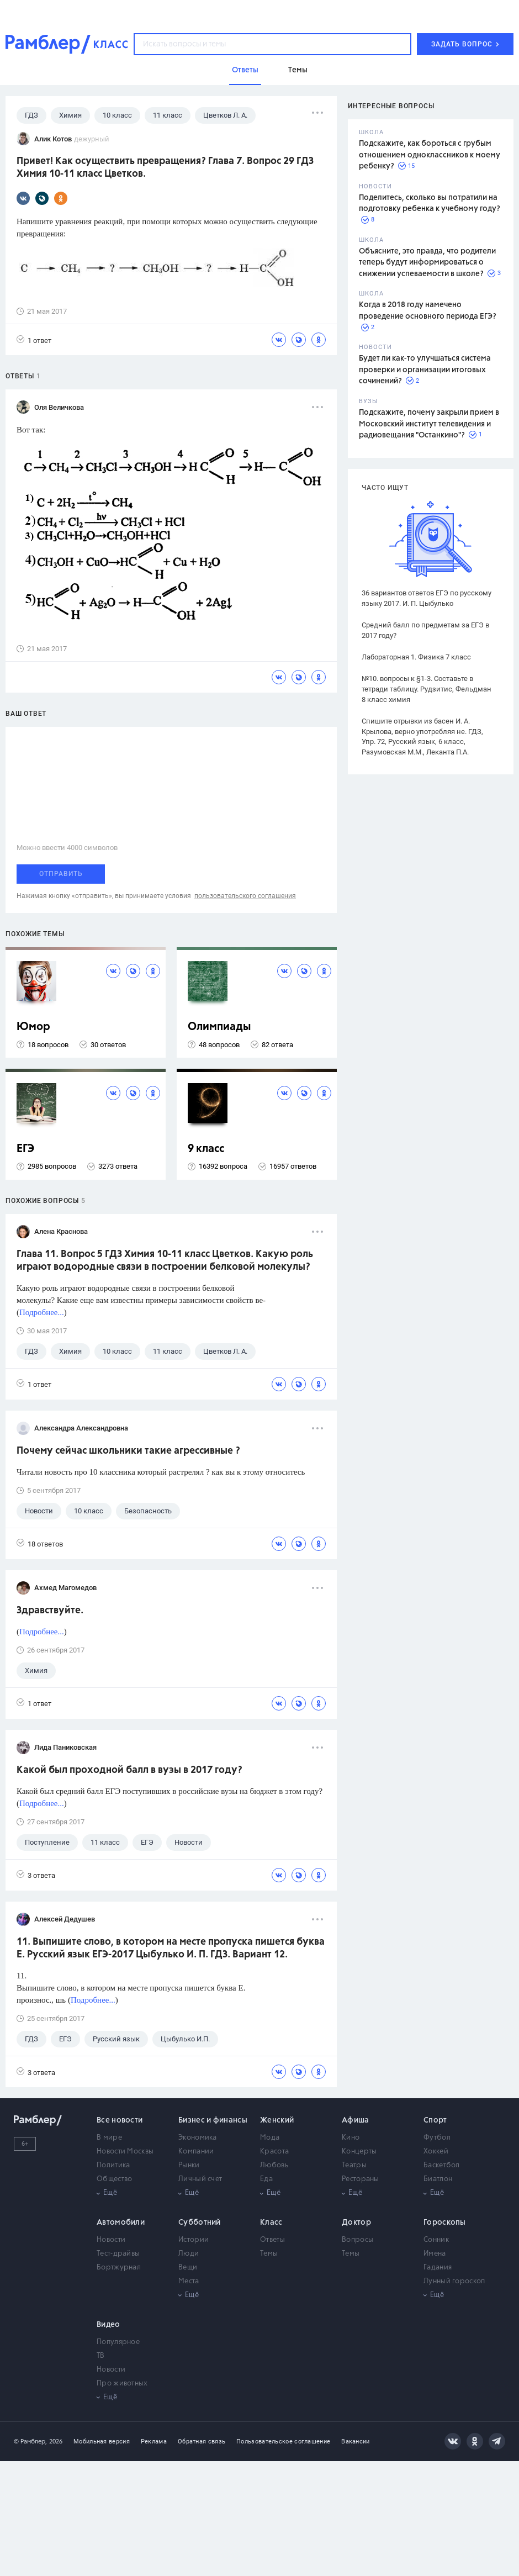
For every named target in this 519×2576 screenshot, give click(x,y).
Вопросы (357, 2240)
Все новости (119, 2120)
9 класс (206, 1149)
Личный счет (200, 2179)
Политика (113, 2165)
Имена (434, 2253)
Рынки (189, 2165)
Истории (193, 2240)
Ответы (272, 2240)
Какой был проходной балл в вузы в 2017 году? (129, 1770)
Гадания (437, 2267)
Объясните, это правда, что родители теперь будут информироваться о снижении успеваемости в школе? (427, 262)
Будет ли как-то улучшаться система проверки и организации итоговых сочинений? (425, 370)
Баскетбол (441, 2165)
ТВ (101, 2355)
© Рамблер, (30, 2441)
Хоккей (435, 2151)
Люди (188, 2253)
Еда (266, 2179)
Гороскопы (444, 2222)
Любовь (274, 2165)
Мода (269, 2137)
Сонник (436, 2240)
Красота (274, 2151)
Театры (354, 2165)
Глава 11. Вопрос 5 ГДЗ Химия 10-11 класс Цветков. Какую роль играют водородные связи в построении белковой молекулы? (165, 1260)
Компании (196, 2151)
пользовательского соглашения (245, 896)
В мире (109, 2137)
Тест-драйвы (118, 2253)
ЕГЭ (25, 1149)
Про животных (122, 2383)
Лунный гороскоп (454, 2281)
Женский (277, 2120)
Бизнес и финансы (212, 2120)
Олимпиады (219, 1027)
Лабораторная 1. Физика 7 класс (416, 657)
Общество (114, 2179)
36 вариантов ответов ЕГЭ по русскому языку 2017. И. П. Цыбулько (426, 598)
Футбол (437, 2137)
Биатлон (437, 2179)
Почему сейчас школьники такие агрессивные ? (128, 1451)
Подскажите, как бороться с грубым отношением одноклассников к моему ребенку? (429, 155)
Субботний (199, 2222)
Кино (350, 2137)
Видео (108, 2325)
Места (188, 2281)
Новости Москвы (125, 2151)
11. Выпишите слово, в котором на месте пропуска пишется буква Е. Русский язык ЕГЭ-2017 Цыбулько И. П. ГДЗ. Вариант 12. (171, 1948)
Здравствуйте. (50, 1611)
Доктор (356, 2222)
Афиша (355, 2120)
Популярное (118, 2342)
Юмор (33, 1027)
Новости (111, 2240)
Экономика (197, 2137)
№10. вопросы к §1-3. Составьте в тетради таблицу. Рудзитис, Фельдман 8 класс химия (426, 689)
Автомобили (121, 2222)
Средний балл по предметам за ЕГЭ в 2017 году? (425, 630)
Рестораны (360, 2179)
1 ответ (34, 340)
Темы (269, 2253)
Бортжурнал (119, 2267)
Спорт (435, 2120)
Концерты (359, 2151)
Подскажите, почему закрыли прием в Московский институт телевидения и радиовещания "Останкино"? (429, 424)
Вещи (187, 2267)
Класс (271, 2222)
